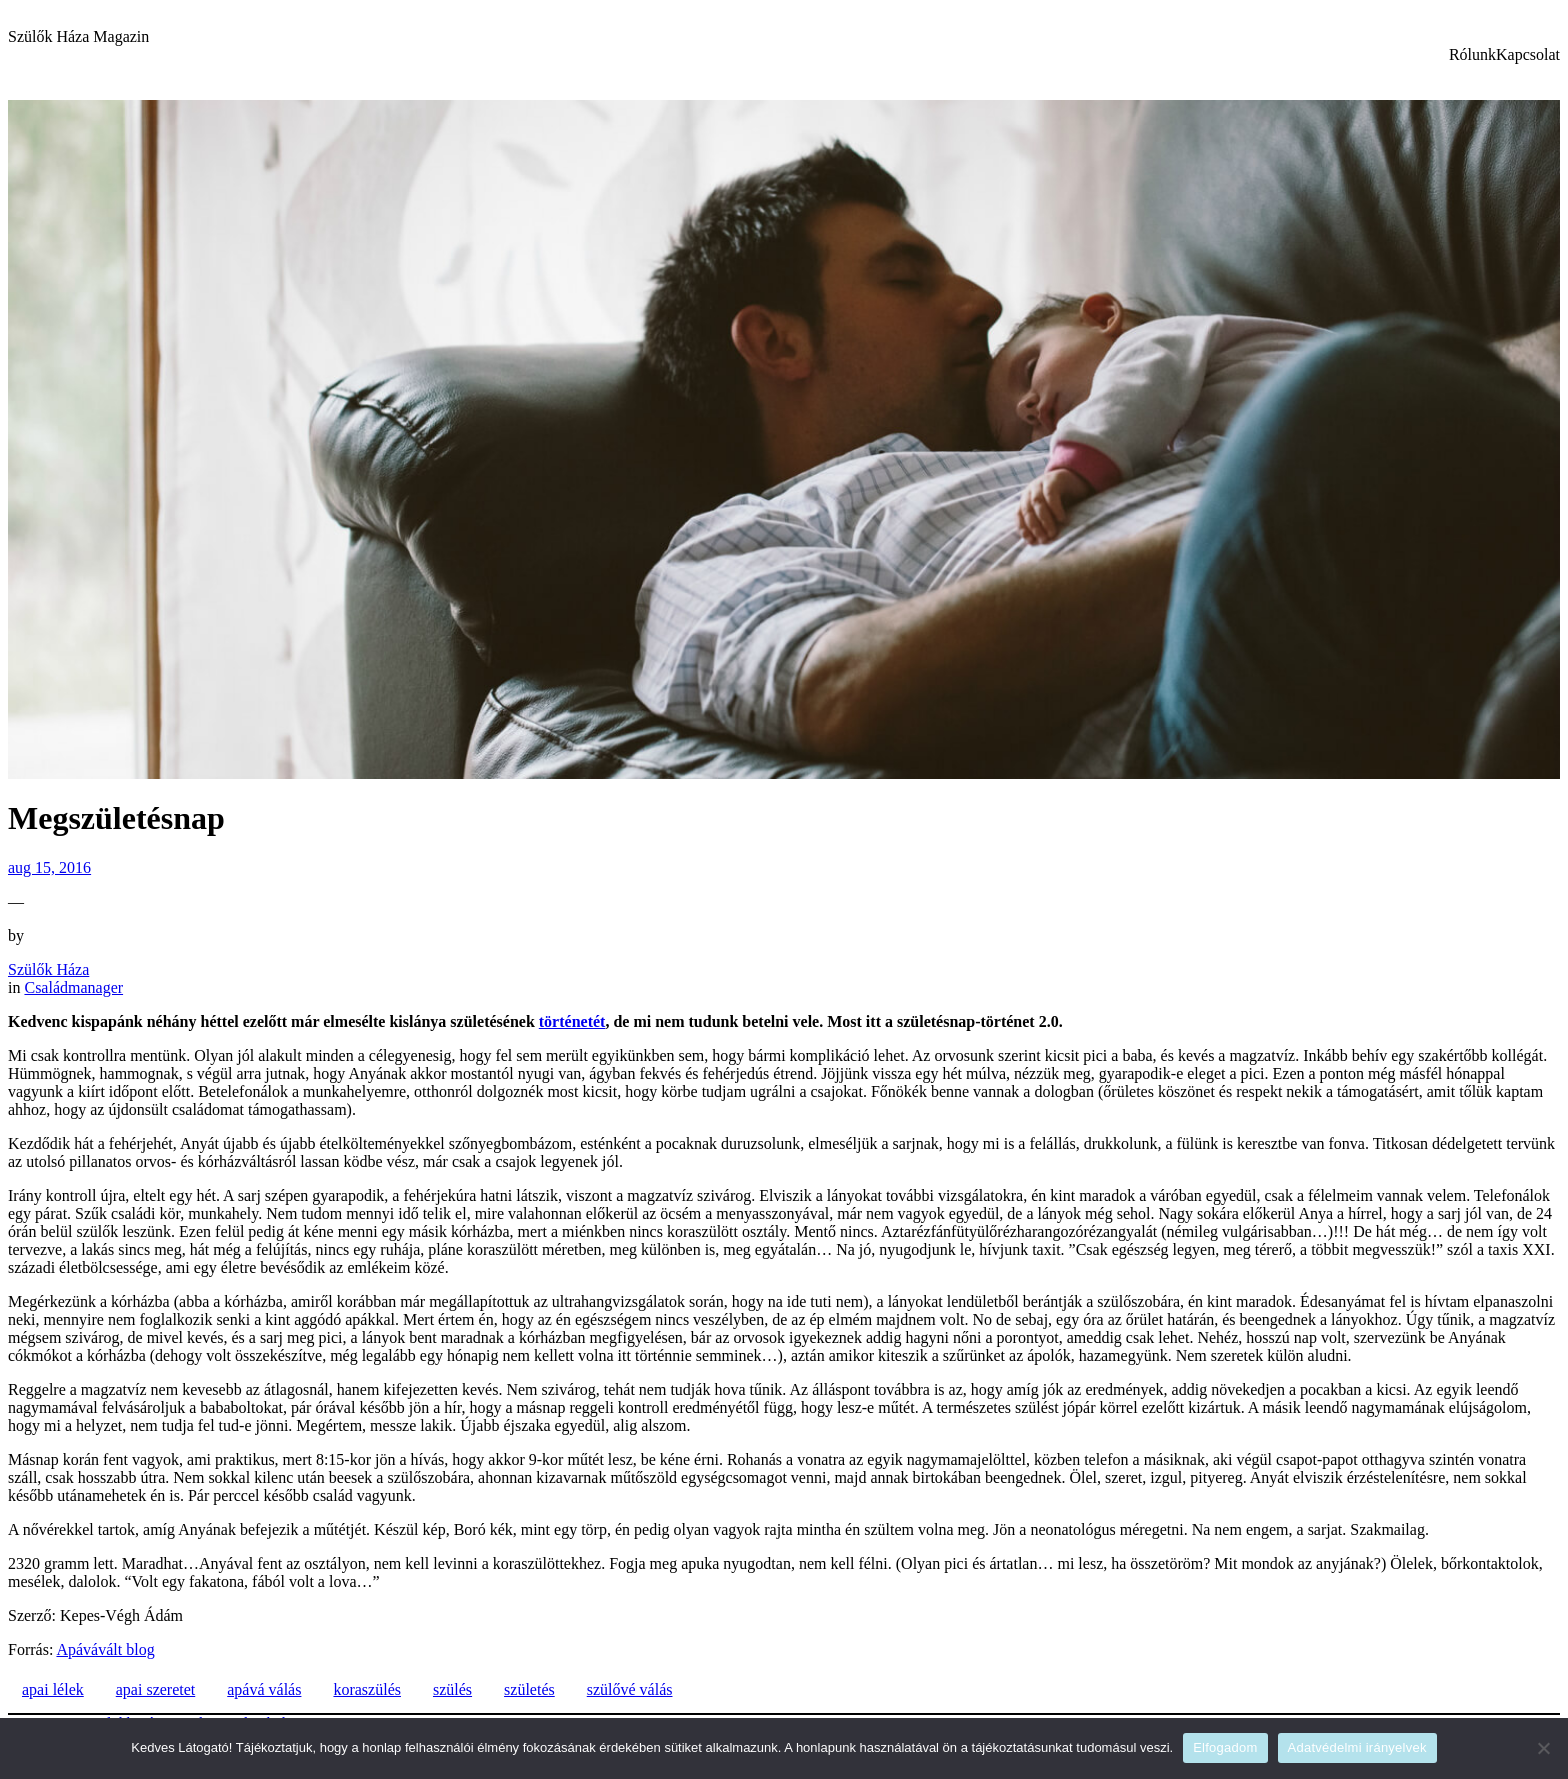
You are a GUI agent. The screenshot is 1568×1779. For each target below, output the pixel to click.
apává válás (264, 1689)
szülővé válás (630, 1689)
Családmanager (73, 987)
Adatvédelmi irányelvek (1357, 1747)
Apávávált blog (105, 1649)
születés (529, 1689)
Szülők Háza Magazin (78, 36)
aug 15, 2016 (49, 867)
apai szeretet (156, 1689)
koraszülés (367, 1689)
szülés (452, 1689)
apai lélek (53, 1689)
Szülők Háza (48, 969)
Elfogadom (1225, 1747)
